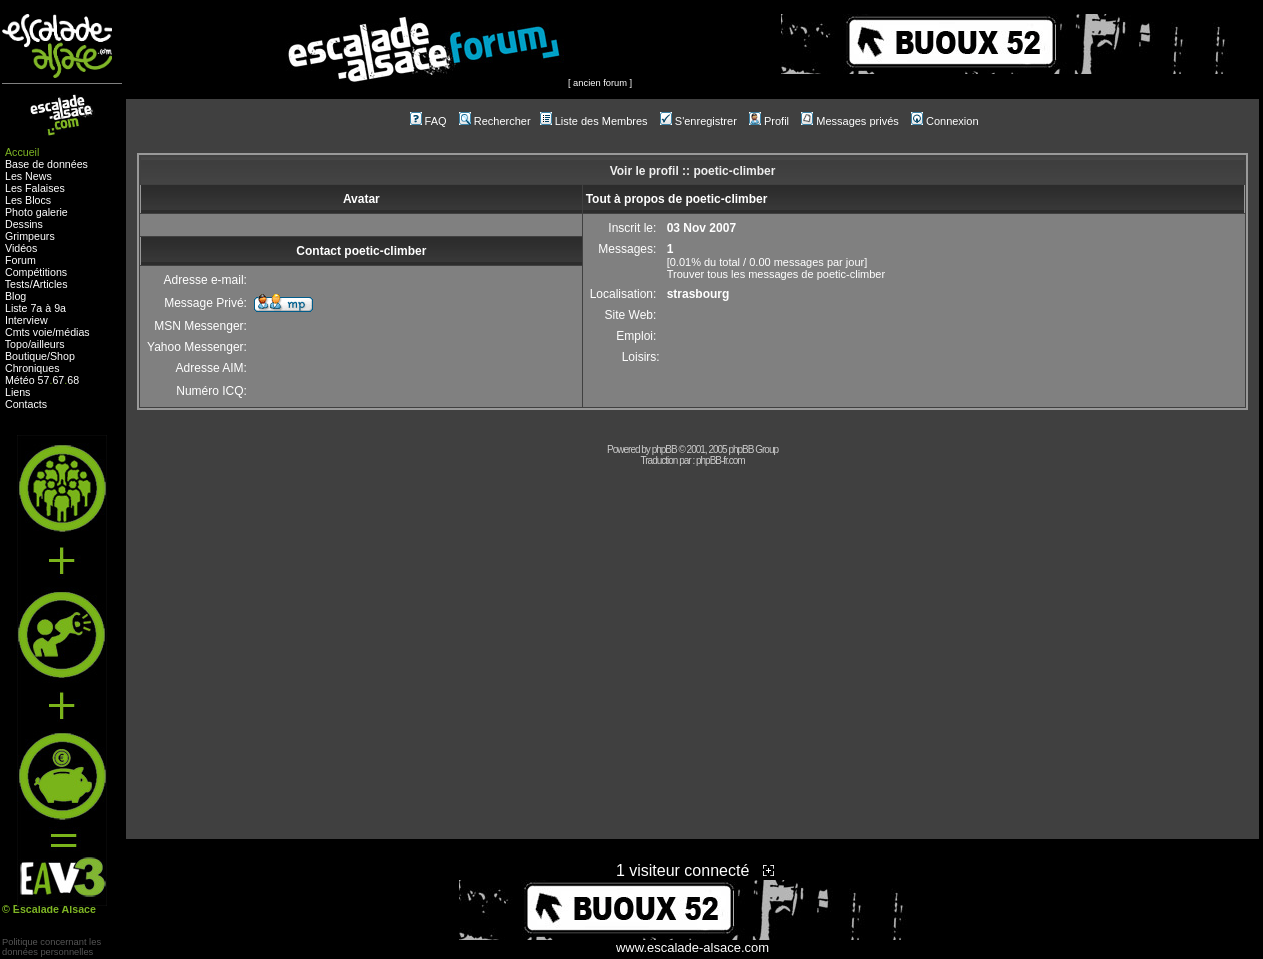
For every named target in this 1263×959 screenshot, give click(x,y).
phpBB (664, 449)
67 (58, 380)
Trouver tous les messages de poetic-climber (776, 274)
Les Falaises (35, 188)
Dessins (24, 224)
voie (43, 332)
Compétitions (36, 272)
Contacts (26, 404)
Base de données (46, 164)
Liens (17, 392)
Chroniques (32, 368)
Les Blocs (28, 200)
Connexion (945, 121)
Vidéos (21, 248)
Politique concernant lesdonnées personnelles (51, 947)
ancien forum (600, 83)
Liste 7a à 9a (35, 308)
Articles (50, 284)
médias (72, 332)
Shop (62, 356)
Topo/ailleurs (35, 344)
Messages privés (850, 121)
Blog (15, 296)
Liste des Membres (594, 121)
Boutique (26, 356)
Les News (28, 176)
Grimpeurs (30, 236)
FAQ (428, 121)
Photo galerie (36, 212)
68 (73, 380)
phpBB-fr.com (720, 460)
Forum (20, 260)
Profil (769, 121)
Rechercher (495, 121)
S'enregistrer (698, 121)
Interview (26, 320)
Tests (17, 284)
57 (44, 380)
